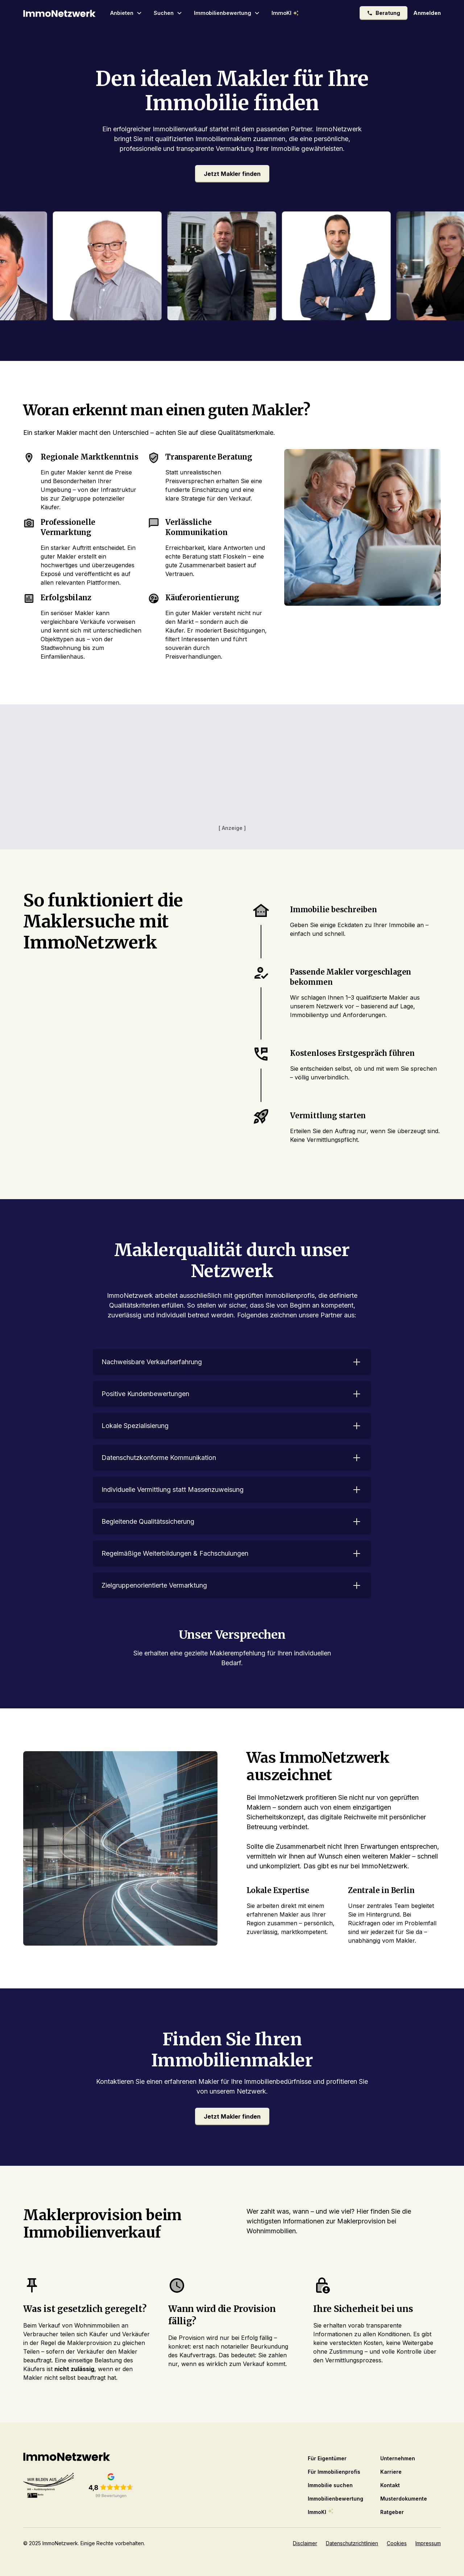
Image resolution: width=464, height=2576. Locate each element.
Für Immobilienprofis (334, 2472)
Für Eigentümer (327, 2458)
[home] (59, 13)
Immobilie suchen (330, 2485)
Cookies (397, 2543)
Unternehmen (397, 2458)
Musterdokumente (403, 2498)
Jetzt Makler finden (232, 173)
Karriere (391, 2472)
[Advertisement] (232, 772)
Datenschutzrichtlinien (352, 2543)
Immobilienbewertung (335, 2498)
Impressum (428, 2543)
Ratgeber (392, 2512)
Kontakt (390, 2485)
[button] (126, 13)
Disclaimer (305, 2543)
